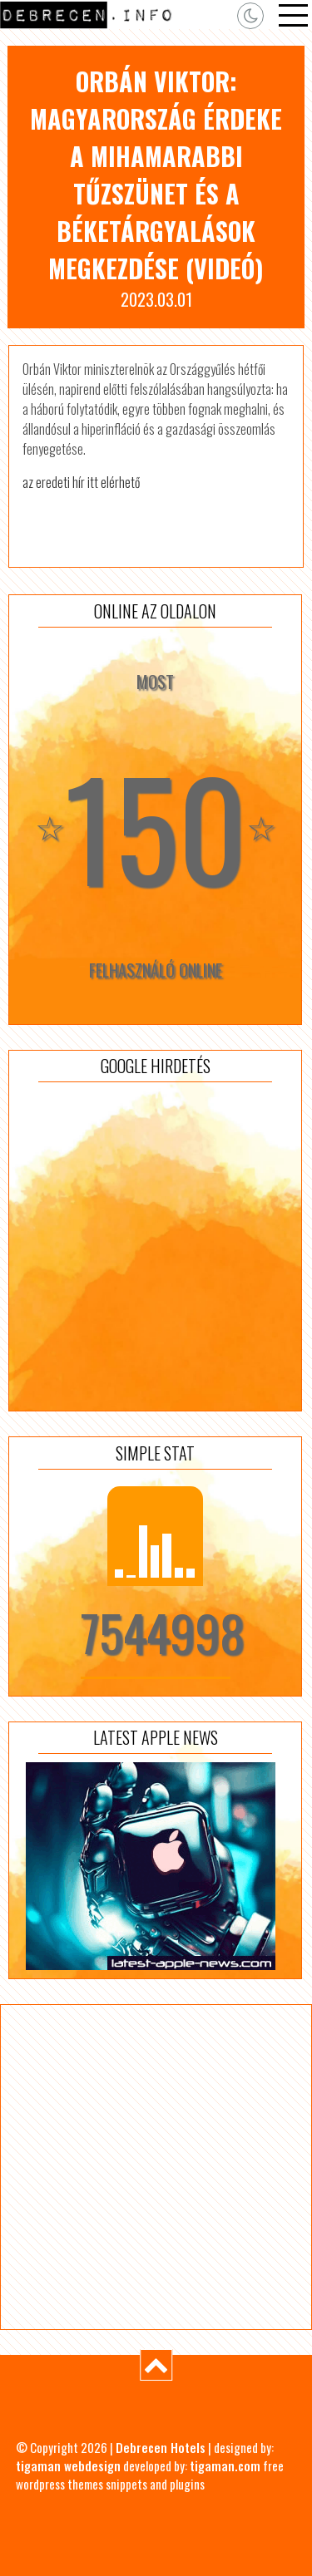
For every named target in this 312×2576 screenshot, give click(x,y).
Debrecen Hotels (161, 2447)
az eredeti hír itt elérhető (81, 482)
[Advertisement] (156, 1246)
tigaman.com (225, 2465)
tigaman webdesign (68, 2465)
